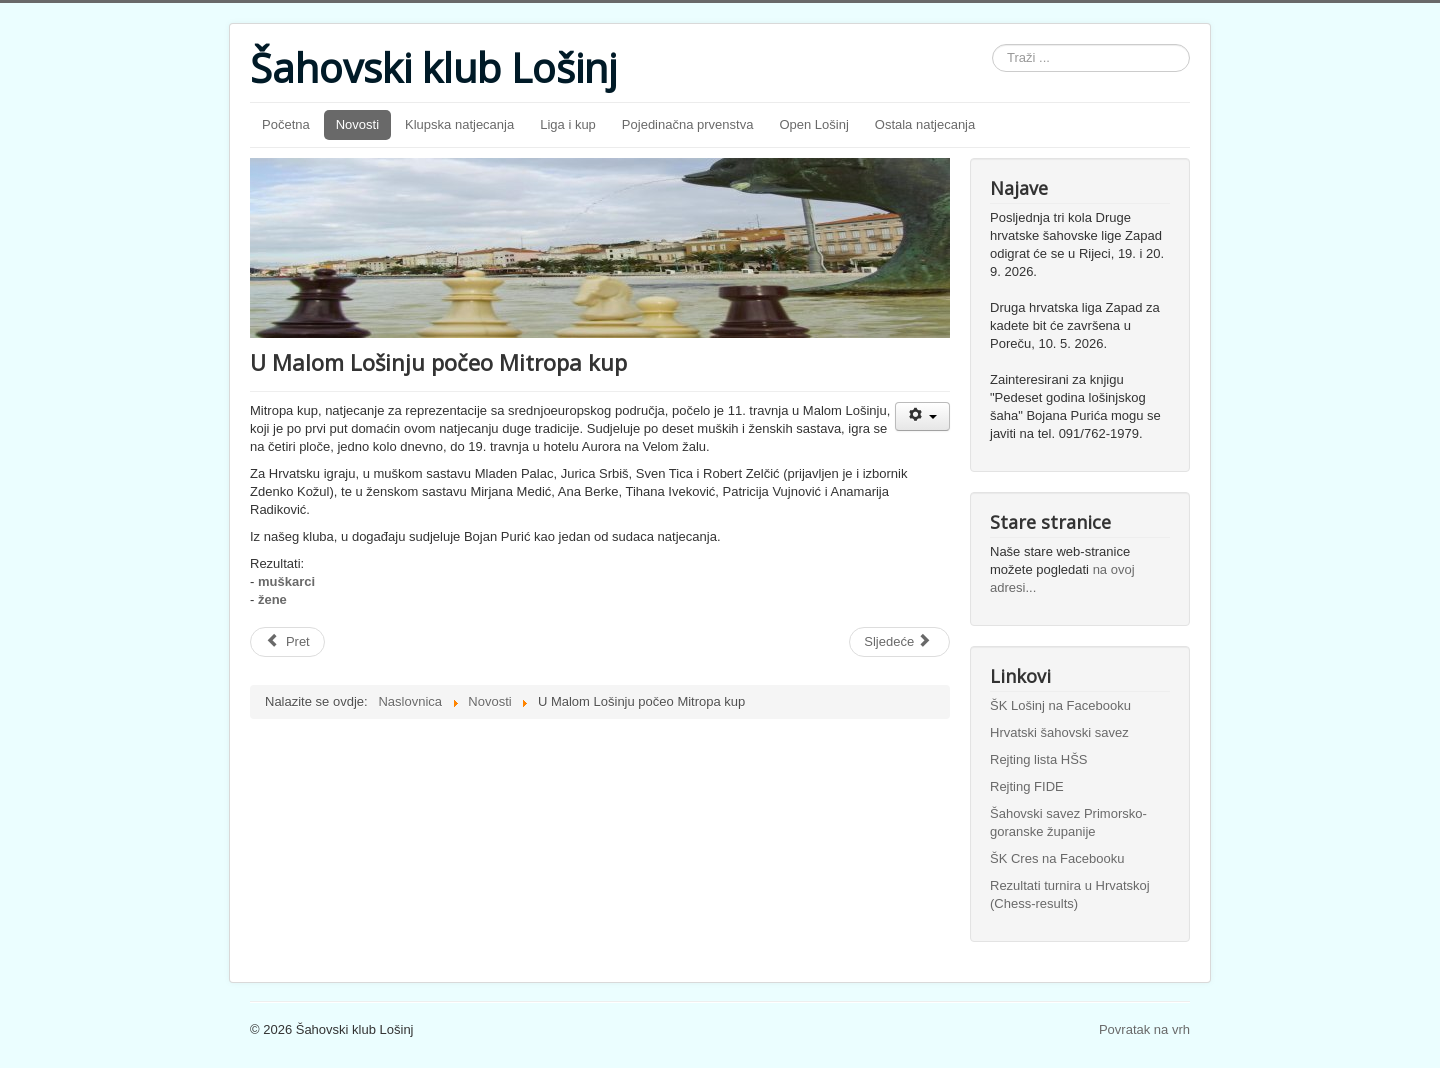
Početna (286, 124)
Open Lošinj (813, 124)
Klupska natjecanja (459, 124)
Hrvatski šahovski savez (1059, 732)
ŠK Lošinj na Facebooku (1060, 705)
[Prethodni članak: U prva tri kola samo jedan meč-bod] (287, 642)
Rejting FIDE (1027, 786)
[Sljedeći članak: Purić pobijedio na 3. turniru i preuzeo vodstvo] (899, 642)
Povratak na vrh (1144, 1029)
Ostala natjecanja (925, 124)
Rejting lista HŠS (1039, 759)
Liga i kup (568, 124)
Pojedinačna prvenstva (688, 124)
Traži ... (992, 44)
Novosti (357, 124)
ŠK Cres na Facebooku (1057, 858)
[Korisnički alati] (922, 416)
